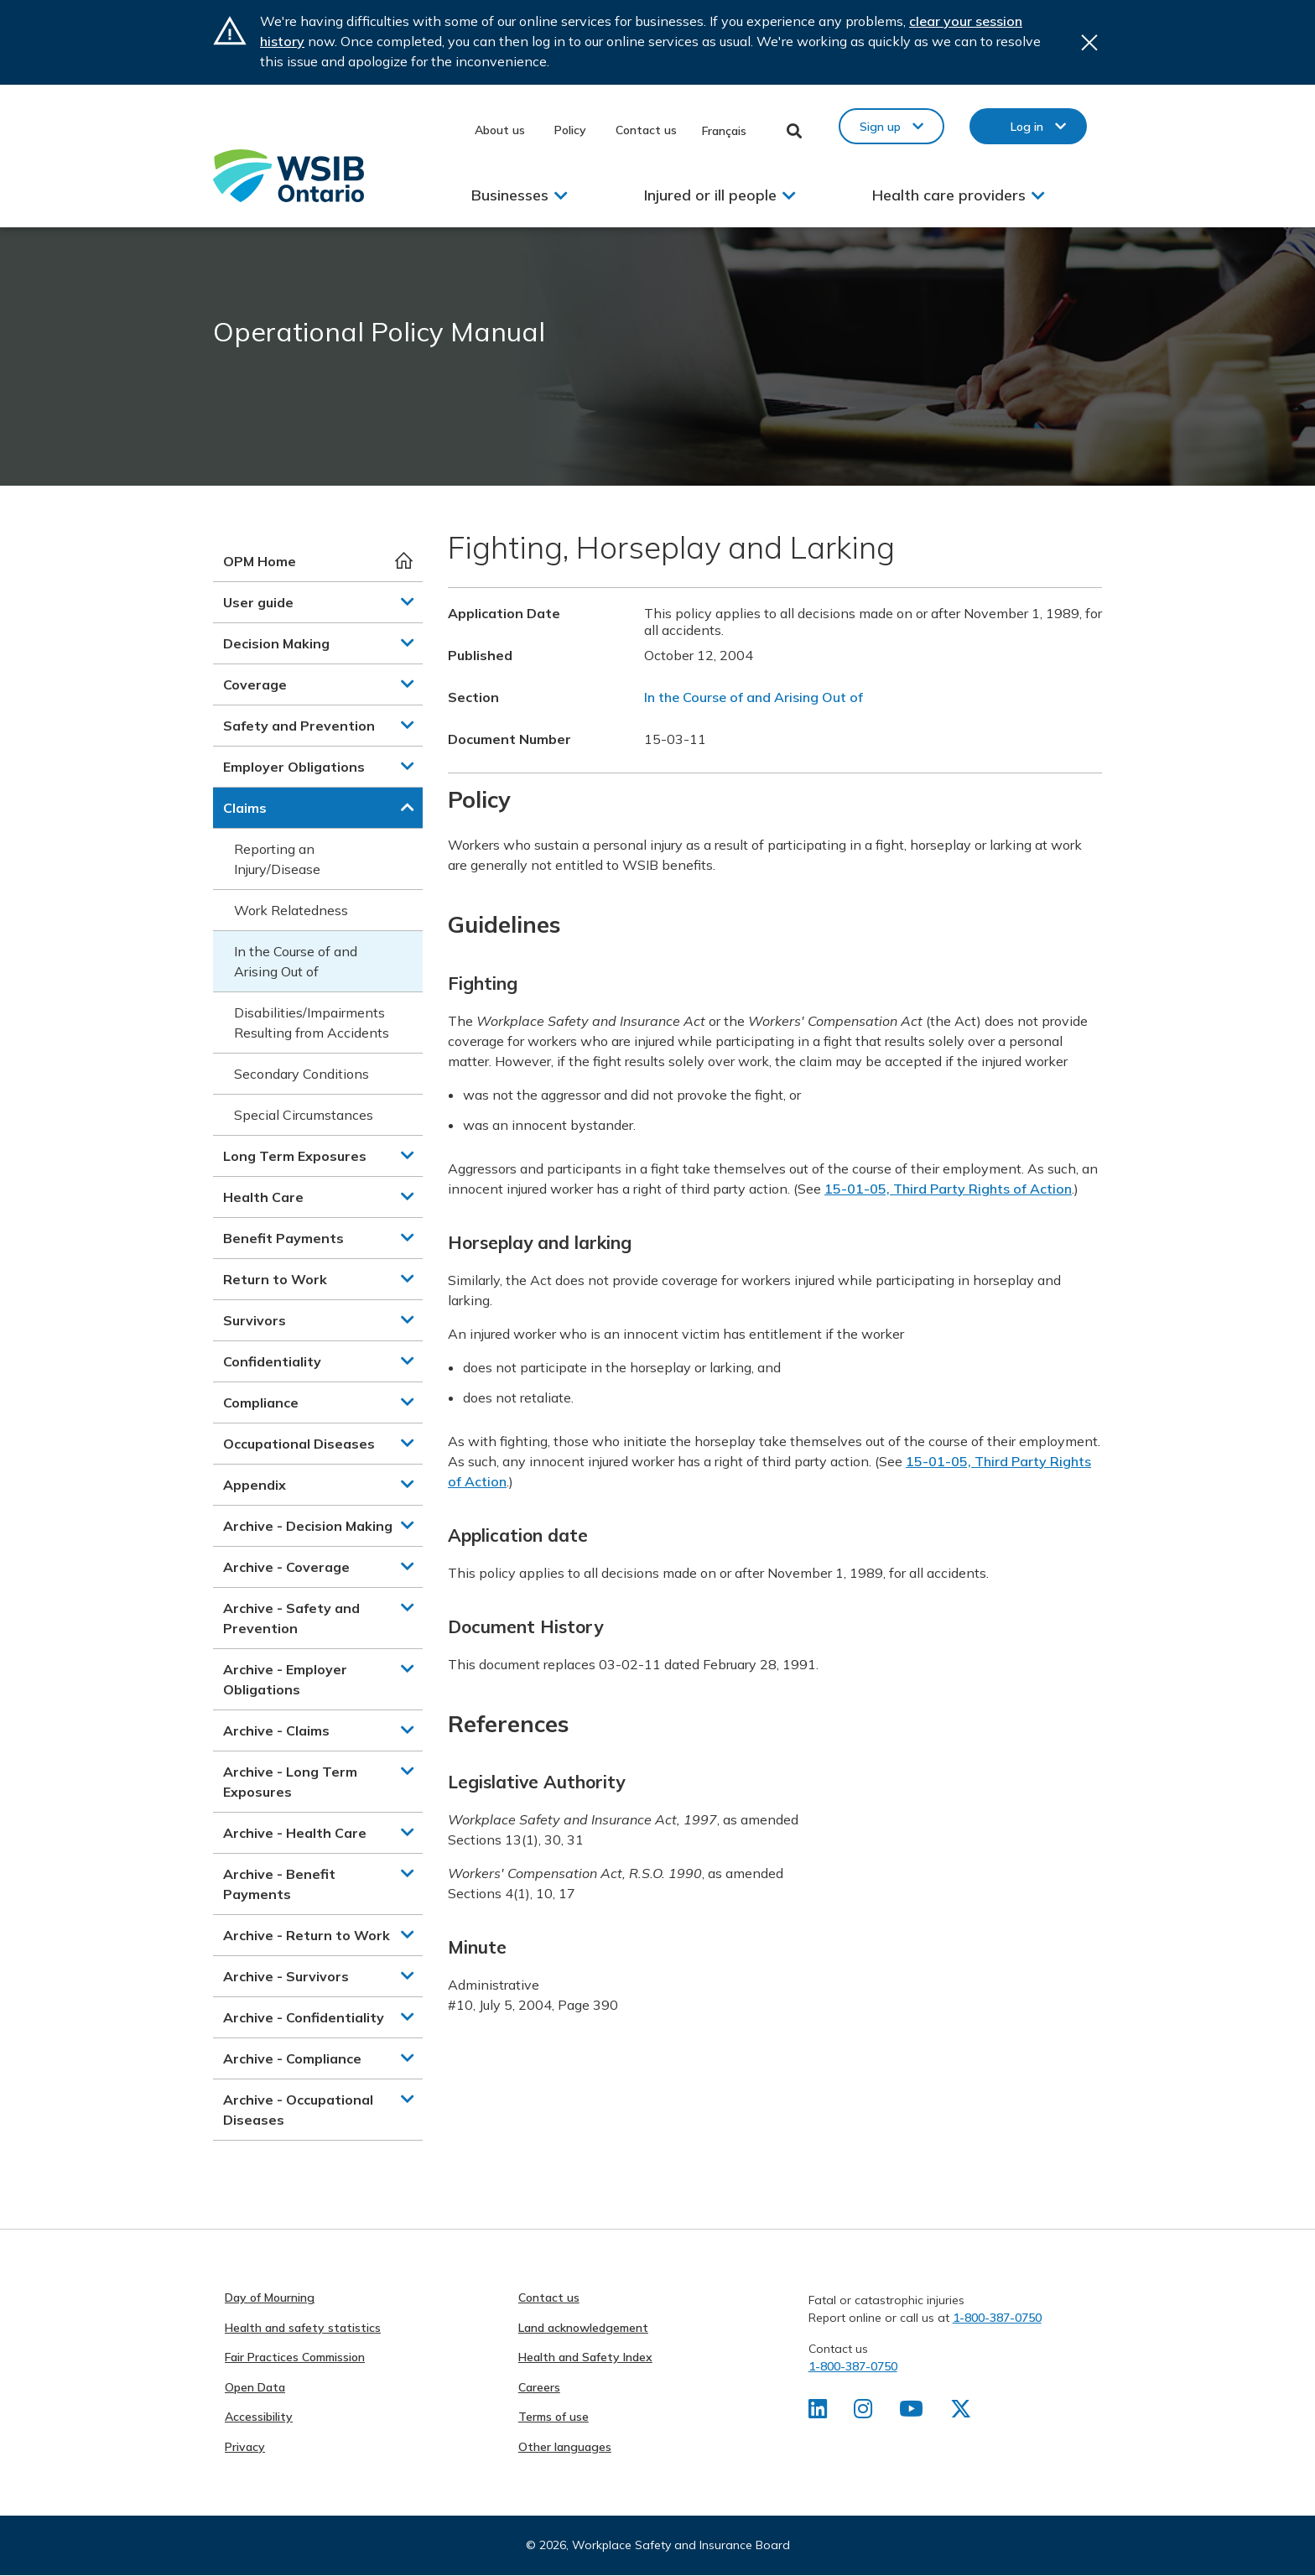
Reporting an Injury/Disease (277, 858)
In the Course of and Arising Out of (295, 961)
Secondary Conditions (301, 1073)
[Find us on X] (963, 2412)
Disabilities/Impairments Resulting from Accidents (311, 1022)
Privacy (245, 2446)
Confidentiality (272, 1361)
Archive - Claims (276, 1730)
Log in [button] (1027, 126)
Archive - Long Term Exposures (290, 1781)
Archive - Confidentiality (303, 2017)
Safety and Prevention (299, 725)
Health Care (263, 1197)
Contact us (646, 130)
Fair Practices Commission (295, 2357)
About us (500, 130)
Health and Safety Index (585, 2357)
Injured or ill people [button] (710, 195)
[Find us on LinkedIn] (818, 2412)
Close (1089, 42)
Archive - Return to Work (306, 1935)
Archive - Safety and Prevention (291, 1618)
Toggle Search (794, 131)
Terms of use (553, 2416)
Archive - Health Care (294, 1832)
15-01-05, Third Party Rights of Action (948, 1188)
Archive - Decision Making (307, 1525)
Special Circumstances (303, 1114)
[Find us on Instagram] (864, 2412)
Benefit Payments (283, 1238)
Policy (570, 130)
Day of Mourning (269, 2297)
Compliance (261, 1402)
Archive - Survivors (286, 1976)
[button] (407, 601)
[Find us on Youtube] (913, 2412)
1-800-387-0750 (997, 2317)
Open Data (255, 2387)
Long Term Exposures (294, 1155)
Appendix (254, 1484)
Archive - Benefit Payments (279, 1884)
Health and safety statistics (303, 2327)
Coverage (255, 684)
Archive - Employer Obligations (285, 1679)
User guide (258, 602)
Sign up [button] (880, 126)
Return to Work (275, 1279)
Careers (539, 2387)
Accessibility (259, 2416)
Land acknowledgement (583, 2327)
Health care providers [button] (949, 195)
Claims (245, 807)
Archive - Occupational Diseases (298, 2109)
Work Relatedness (291, 910)
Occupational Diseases (299, 1443)
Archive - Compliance (292, 2058)
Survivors (254, 1320)
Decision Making (276, 643)
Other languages (564, 2446)
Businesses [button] (509, 195)
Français (724, 130)
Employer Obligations (294, 766)
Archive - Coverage (286, 1567)
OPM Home (259, 561)
